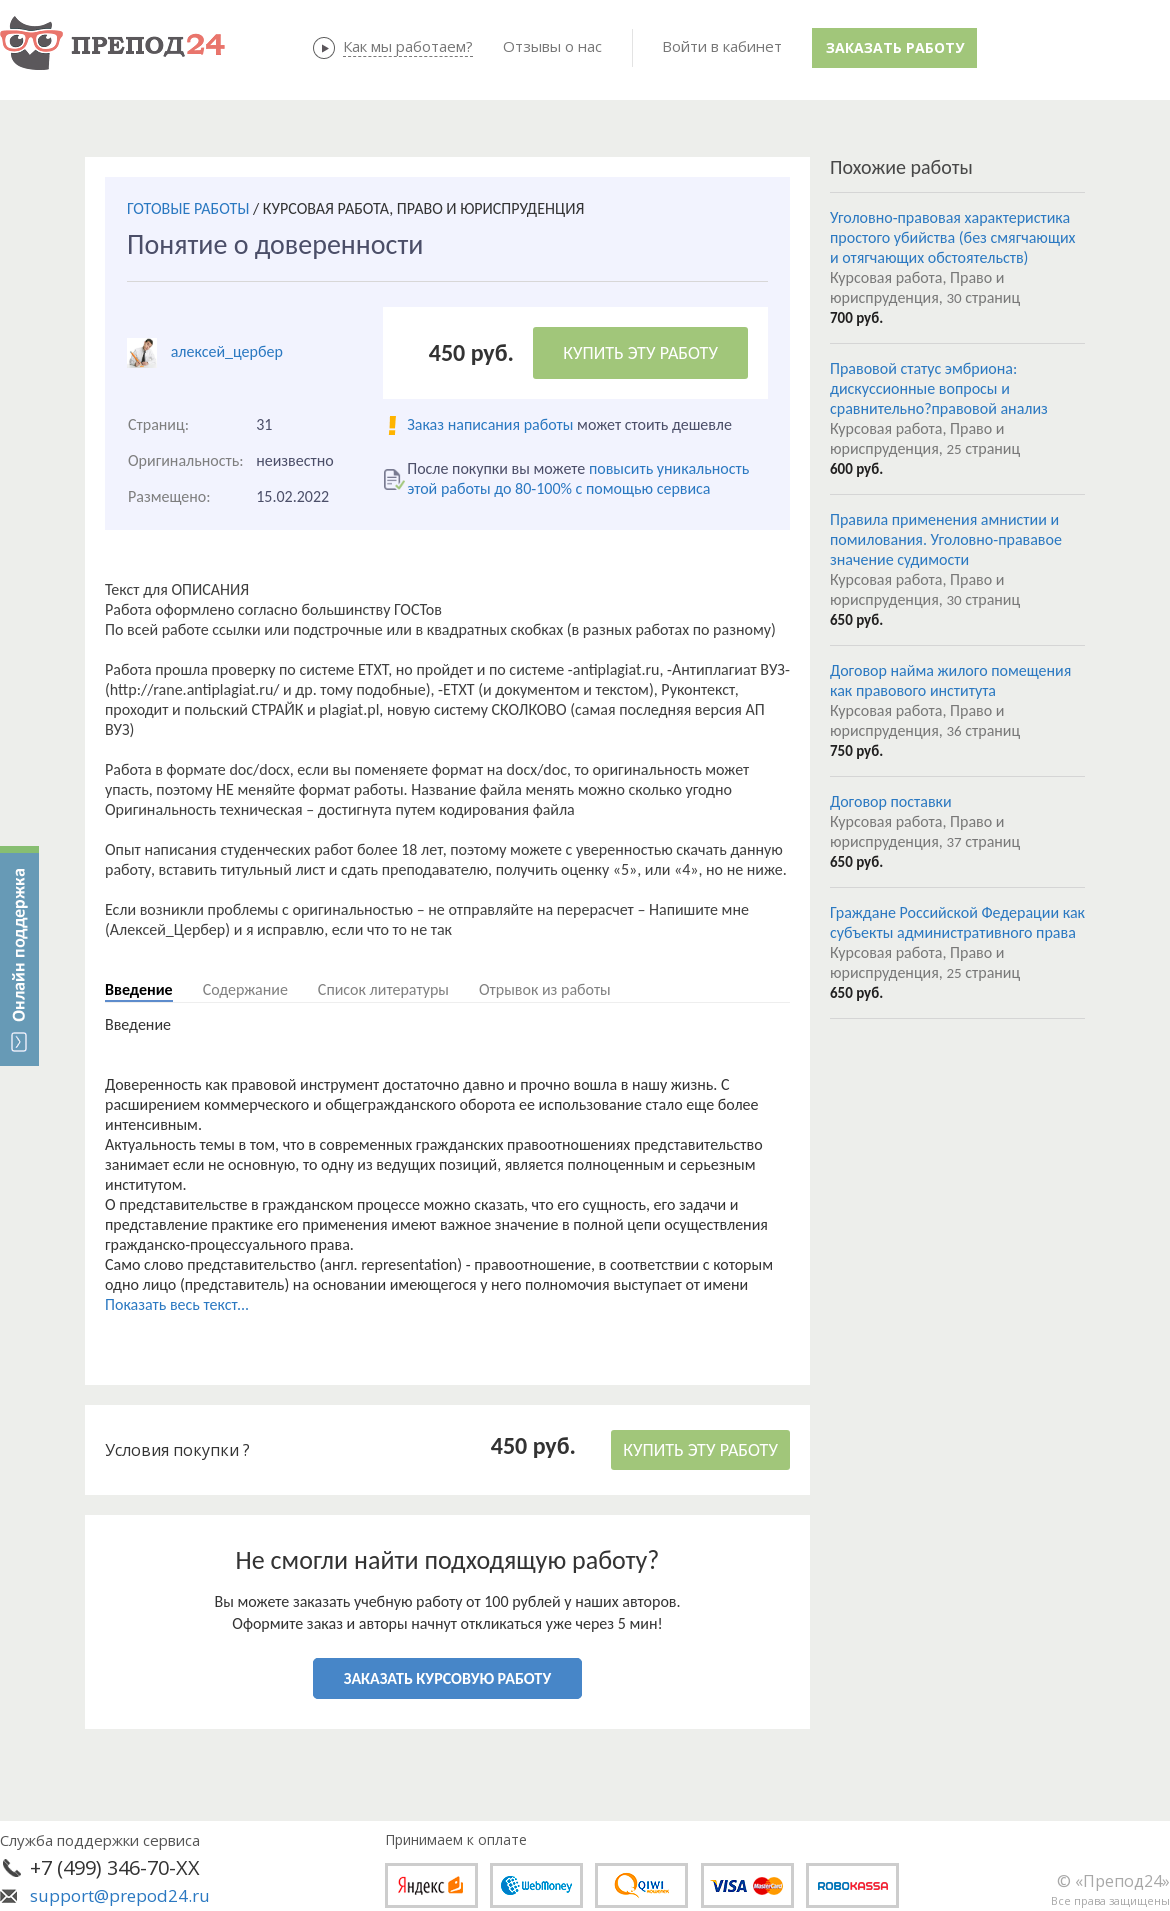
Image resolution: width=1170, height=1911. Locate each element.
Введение (139, 989)
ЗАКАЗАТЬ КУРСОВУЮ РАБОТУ (447, 1678)
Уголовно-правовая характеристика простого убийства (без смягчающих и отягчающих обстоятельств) (952, 237)
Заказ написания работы (490, 424)
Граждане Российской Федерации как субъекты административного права (957, 922)
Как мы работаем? (408, 46)
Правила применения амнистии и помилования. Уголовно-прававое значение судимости (946, 539)
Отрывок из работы (545, 989)
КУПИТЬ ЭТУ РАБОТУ (640, 353)
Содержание (245, 989)
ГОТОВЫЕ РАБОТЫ (188, 208)
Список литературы (383, 989)
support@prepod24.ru (120, 1895)
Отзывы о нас (552, 46)
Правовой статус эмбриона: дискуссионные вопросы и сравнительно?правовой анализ (939, 388)
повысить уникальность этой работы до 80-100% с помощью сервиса (578, 478)
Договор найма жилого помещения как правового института (950, 680)
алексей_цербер (227, 351)
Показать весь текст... (177, 1304)
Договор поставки (891, 801)
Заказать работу (895, 47)
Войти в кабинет (722, 46)
